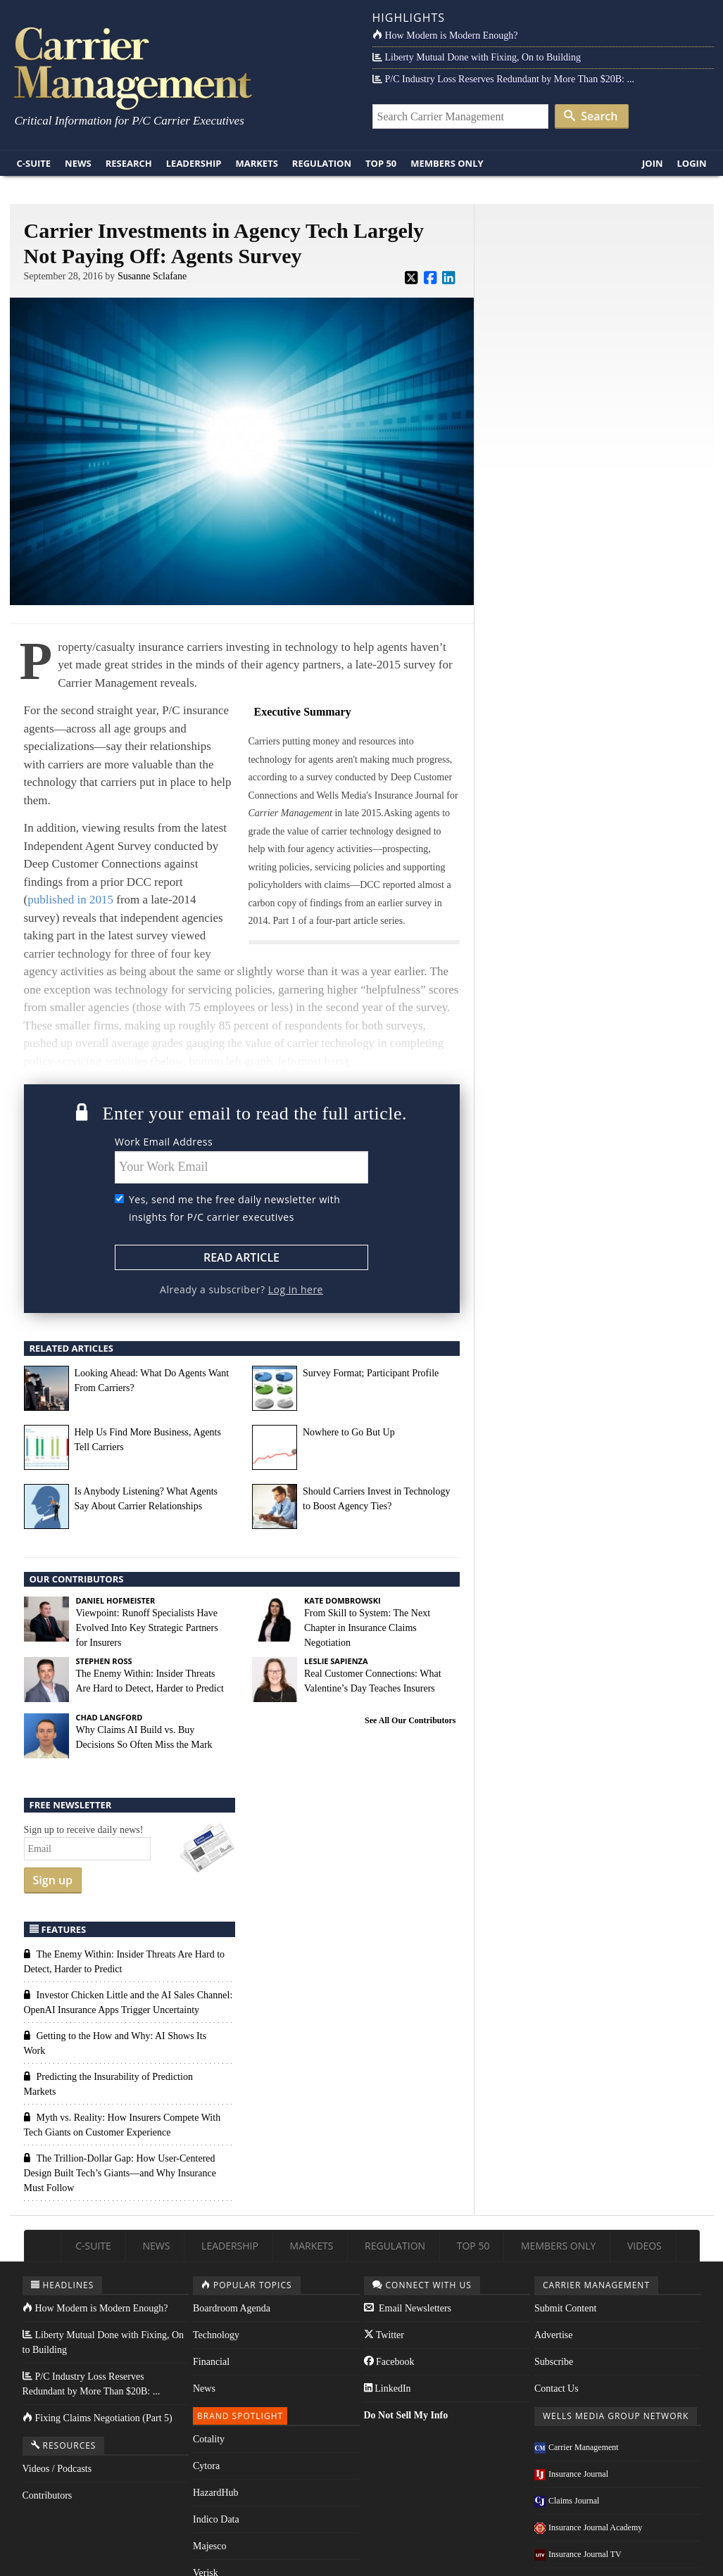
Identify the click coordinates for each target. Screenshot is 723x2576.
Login (692, 163)
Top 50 (380, 163)
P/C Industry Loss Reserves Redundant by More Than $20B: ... (503, 79)
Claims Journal (566, 2501)
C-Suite (34, 163)
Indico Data (216, 2519)
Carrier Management (576, 2447)
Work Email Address (164, 1141)
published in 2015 (70, 899)
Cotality (209, 2439)
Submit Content (565, 2308)
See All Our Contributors (410, 1720)
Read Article (241, 1257)
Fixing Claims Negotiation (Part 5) (97, 2418)
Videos (644, 2245)
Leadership (194, 163)
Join (652, 163)
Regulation (321, 163)
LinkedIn (387, 2388)
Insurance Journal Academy (588, 2527)
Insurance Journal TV (578, 2554)
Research (129, 163)
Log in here (295, 1289)
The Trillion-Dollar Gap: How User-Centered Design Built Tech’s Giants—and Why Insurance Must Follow (120, 2173)
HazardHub (216, 2492)
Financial (211, 2361)
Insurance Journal (571, 2474)
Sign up (53, 1880)
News (78, 163)
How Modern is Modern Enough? (445, 35)
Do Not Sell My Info (406, 2415)
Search (590, 116)
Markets (256, 163)
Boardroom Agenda (231, 2308)
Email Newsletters (408, 2308)
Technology (216, 2335)
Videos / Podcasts (57, 2468)
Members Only (446, 163)
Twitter (384, 2335)
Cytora (206, 2466)
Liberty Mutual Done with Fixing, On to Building (476, 57)
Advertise (553, 2335)
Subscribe (553, 2361)
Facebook (389, 2361)
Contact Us (556, 2388)
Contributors (48, 2495)
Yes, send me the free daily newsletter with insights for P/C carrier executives (234, 1208)
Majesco (209, 2546)
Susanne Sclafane (152, 276)
